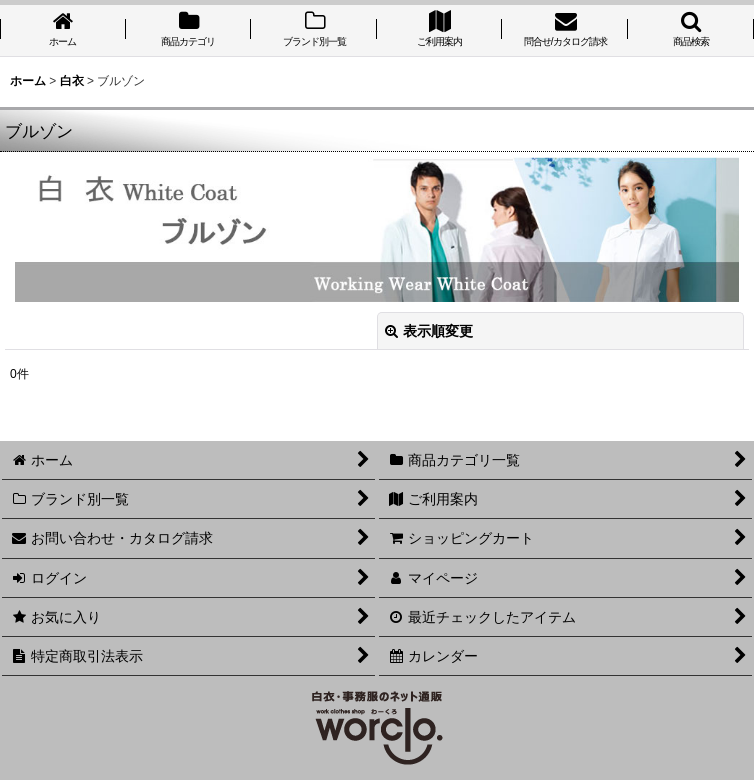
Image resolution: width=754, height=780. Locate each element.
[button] (691, 30)
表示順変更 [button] (429, 331)
